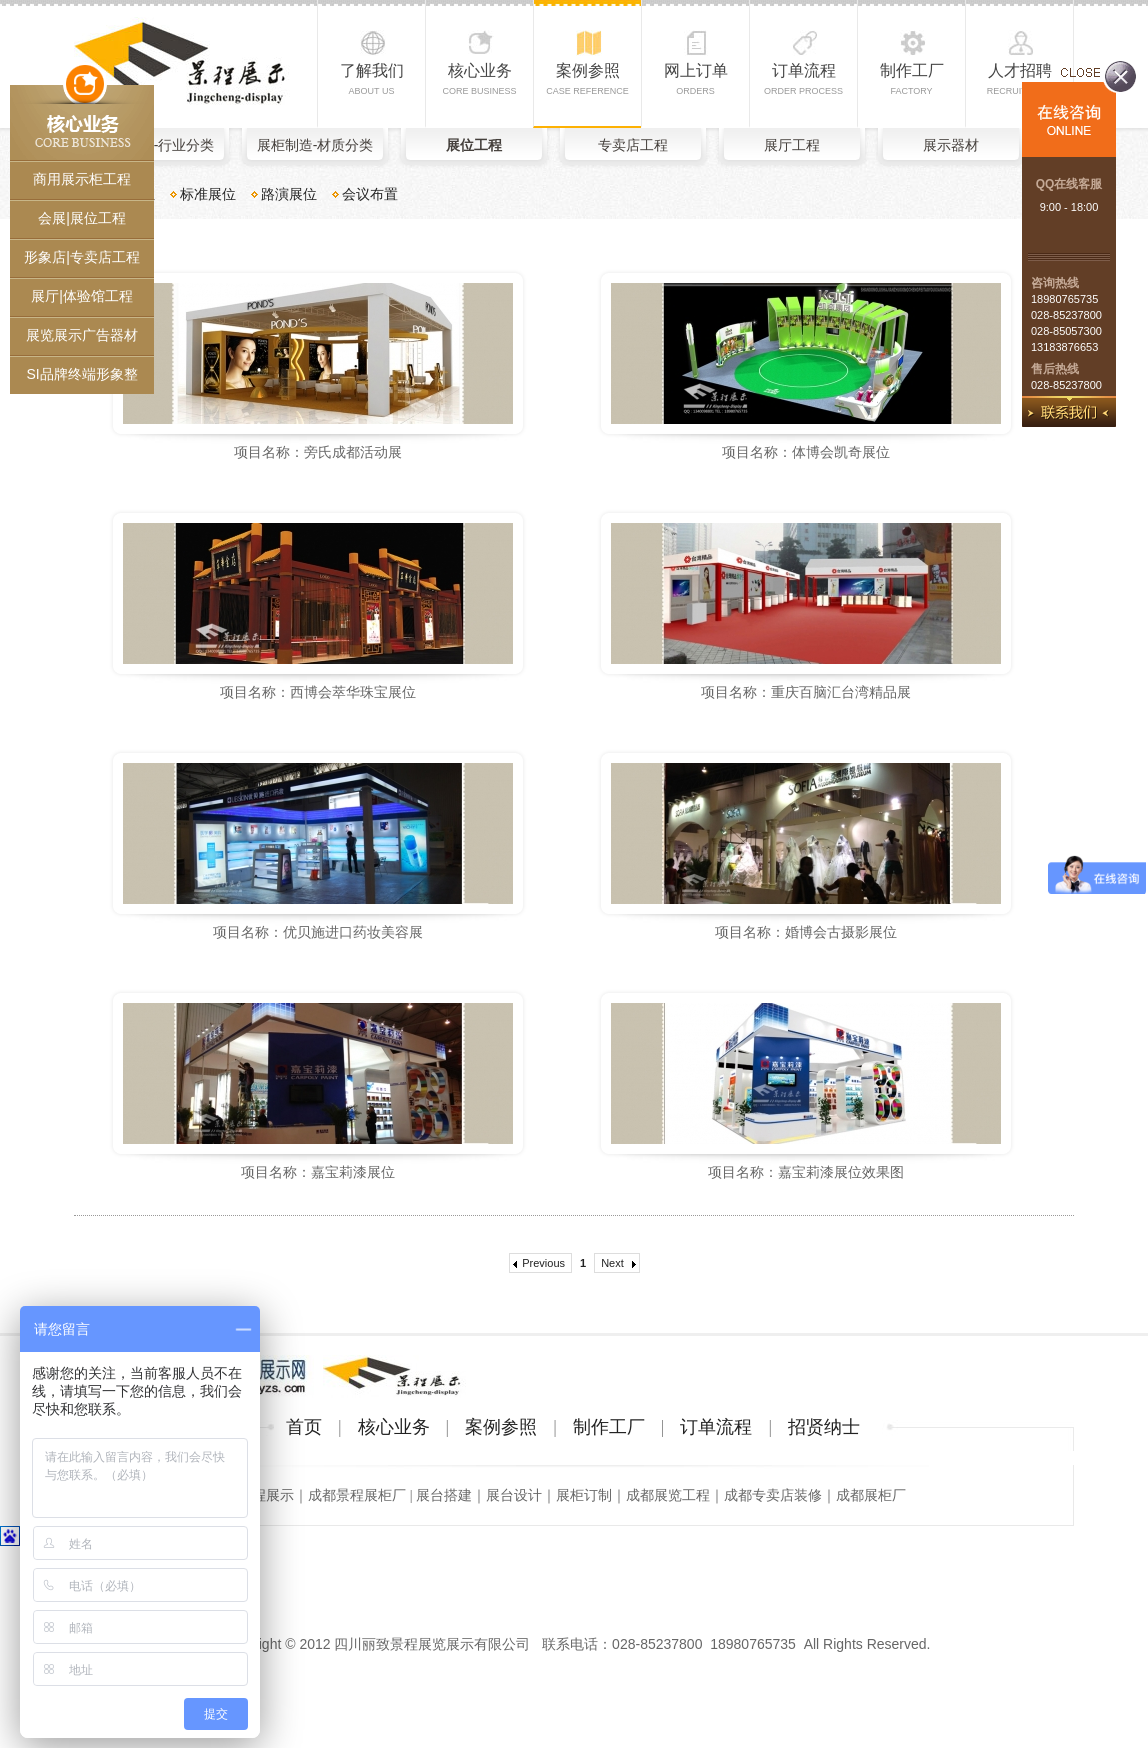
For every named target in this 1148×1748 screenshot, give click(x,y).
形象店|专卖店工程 (82, 257)
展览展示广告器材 (82, 335)
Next (612, 1263)
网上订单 (696, 79)
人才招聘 (1020, 79)
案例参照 (587, 79)
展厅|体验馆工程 (82, 296)
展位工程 (474, 145)
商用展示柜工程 (82, 179)
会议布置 (370, 194)
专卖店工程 (633, 145)
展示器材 (951, 145)
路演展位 (289, 194)
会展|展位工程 (82, 218)
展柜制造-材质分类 (315, 145)
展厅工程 (792, 145)
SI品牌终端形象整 (81, 374)
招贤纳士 (824, 1427)
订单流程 (803, 79)
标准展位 (208, 194)
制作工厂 (912, 79)
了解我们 (372, 79)
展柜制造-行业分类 (156, 145)
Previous (543, 1263)
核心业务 (479, 79)
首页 (304, 1427)
